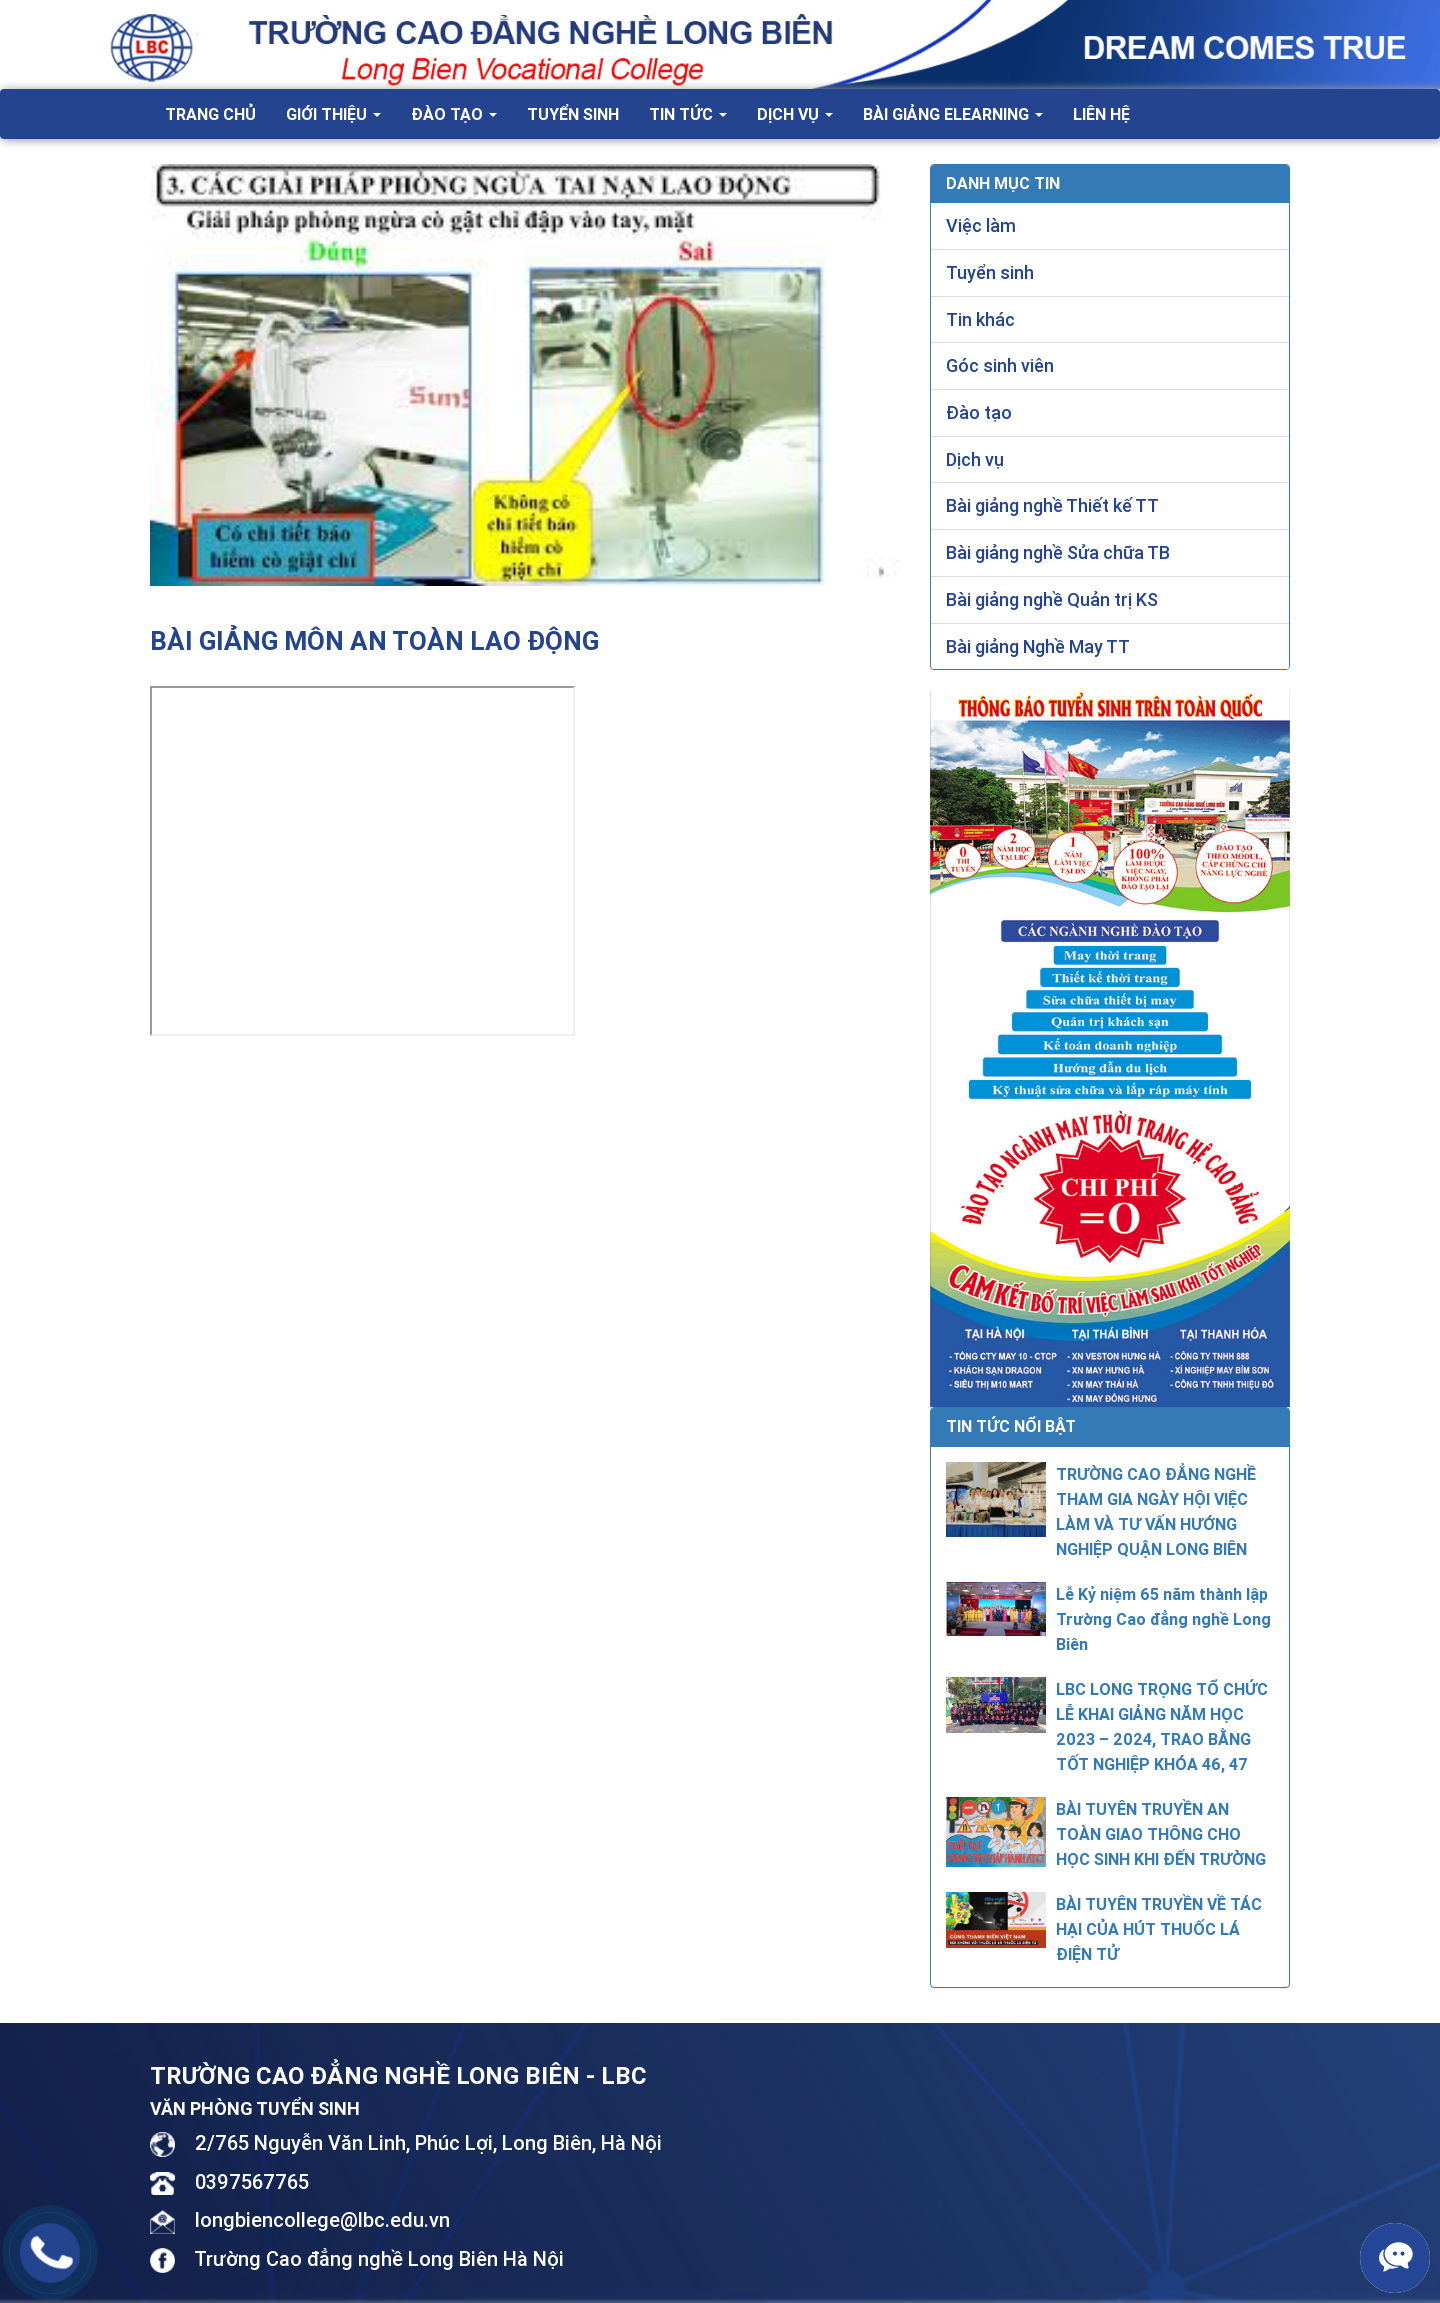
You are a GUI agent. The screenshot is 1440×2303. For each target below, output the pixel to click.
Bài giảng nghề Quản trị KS (1052, 599)
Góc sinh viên (1000, 365)
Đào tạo (454, 114)
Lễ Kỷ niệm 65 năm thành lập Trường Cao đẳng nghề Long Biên (1163, 1619)
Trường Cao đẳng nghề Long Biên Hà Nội (379, 2258)
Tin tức (688, 114)
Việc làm (981, 225)
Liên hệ (1101, 114)
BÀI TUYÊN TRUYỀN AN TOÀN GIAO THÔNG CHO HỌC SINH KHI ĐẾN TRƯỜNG (1161, 1834)
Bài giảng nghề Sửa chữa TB (1058, 552)
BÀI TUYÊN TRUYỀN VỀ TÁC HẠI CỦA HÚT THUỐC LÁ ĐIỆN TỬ (1159, 1929)
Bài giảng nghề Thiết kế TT (1052, 505)
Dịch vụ (795, 114)
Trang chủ (210, 114)
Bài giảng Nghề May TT (1038, 646)
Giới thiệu (333, 114)
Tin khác (980, 319)
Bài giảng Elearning (953, 114)
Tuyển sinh (573, 114)
